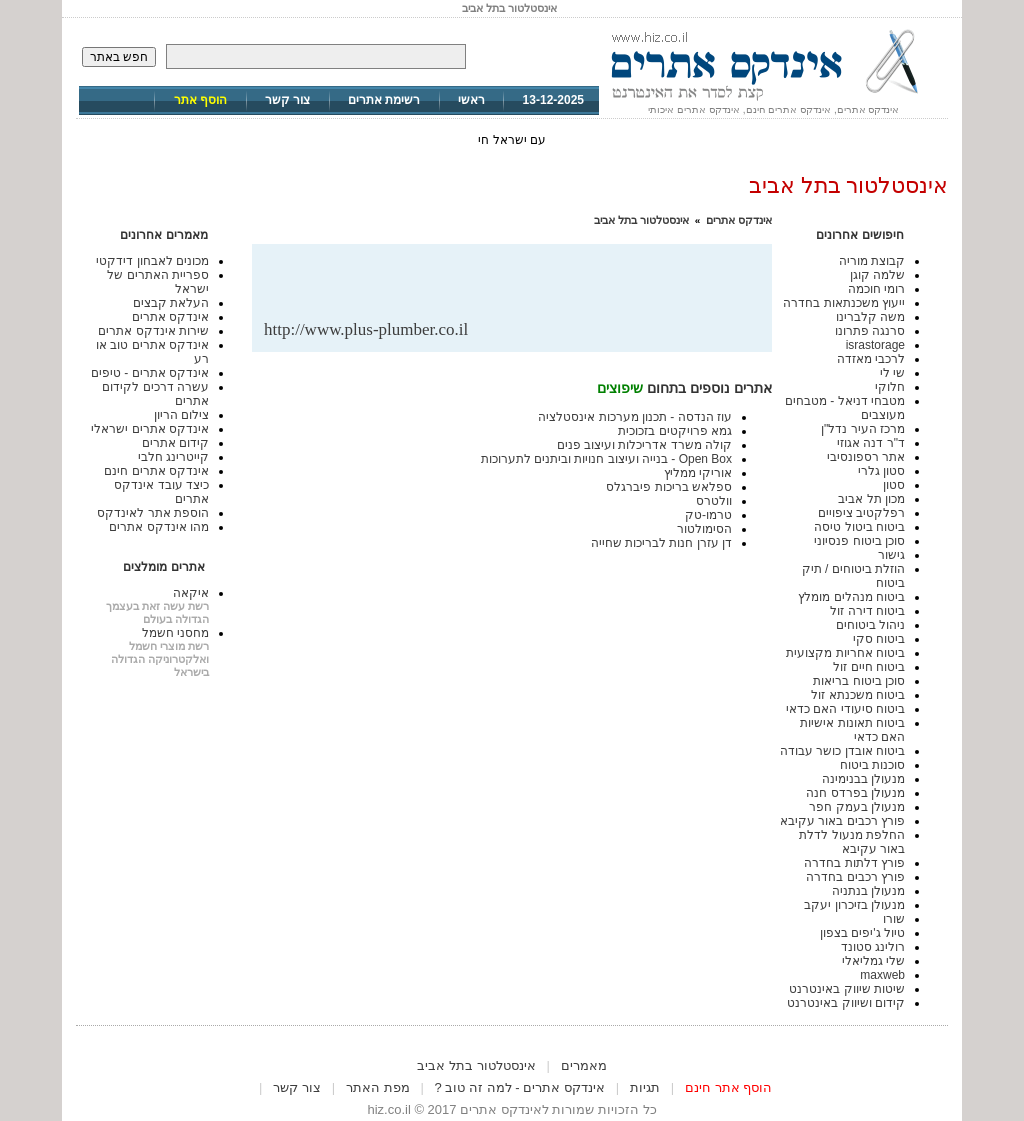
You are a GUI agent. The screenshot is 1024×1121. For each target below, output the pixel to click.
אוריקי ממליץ (698, 473)
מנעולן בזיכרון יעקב (854, 905)
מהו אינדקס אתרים (159, 527)
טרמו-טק (708, 515)
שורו (894, 919)
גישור (891, 555)
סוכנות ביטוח (872, 765)
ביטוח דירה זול (867, 611)
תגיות (645, 1087)
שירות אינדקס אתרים (153, 331)
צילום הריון (181, 415)
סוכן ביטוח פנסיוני (859, 541)
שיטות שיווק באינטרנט (847, 989)
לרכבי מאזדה (871, 359)
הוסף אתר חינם (728, 1087)
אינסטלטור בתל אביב (641, 220)
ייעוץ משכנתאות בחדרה (844, 303)
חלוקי (890, 387)
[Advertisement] (526, 287)
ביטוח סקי (879, 639)
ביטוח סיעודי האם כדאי (845, 709)
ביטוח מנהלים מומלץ (851, 597)
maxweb (882, 975)
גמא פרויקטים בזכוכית (675, 431)
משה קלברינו (870, 317)
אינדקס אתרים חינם (156, 471)
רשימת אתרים (384, 100)
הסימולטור (704, 529)
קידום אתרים (175, 443)
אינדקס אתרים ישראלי (150, 429)
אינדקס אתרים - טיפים (150, 373)
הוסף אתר (200, 100)
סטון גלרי (881, 471)
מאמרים (584, 1065)
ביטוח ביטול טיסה (859, 527)
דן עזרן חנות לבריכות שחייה (661, 543)
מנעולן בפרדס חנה (855, 793)
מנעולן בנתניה (868, 891)
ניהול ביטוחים (870, 625)
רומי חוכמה (876, 289)
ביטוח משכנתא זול (858, 695)
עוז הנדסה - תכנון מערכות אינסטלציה (635, 417)
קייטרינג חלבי (173, 457)
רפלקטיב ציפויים (861, 513)
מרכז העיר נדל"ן (863, 429)
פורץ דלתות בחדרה (854, 863)
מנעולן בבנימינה (863, 779)
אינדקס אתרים (739, 220)
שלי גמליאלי (873, 961)
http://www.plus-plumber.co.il (366, 329)
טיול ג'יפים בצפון (862, 933)
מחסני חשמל (175, 633)
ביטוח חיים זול (869, 667)
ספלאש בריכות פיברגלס (669, 487)
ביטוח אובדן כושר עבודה (842, 751)
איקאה (191, 593)
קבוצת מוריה (872, 261)
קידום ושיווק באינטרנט (846, 1003)
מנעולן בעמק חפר (857, 807)
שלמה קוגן (877, 275)
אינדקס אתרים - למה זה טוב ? (520, 1087)
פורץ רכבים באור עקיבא (842, 821)
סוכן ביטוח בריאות (859, 681)
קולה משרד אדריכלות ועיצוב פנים (644, 445)
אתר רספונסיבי (866, 457)
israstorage (875, 345)
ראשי (471, 100)
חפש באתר (119, 57)
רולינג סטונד (873, 947)
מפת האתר (378, 1087)
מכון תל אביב (871, 499)
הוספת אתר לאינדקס (153, 513)
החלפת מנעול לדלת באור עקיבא (852, 842)
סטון (894, 485)
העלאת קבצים (171, 303)
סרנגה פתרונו (870, 331)
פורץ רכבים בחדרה (855, 877)
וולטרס (714, 501)
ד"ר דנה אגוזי (871, 443)
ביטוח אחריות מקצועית (845, 653)
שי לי (892, 373)
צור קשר (287, 100)
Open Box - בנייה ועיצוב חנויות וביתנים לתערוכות (606, 459)
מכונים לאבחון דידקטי (152, 261)
